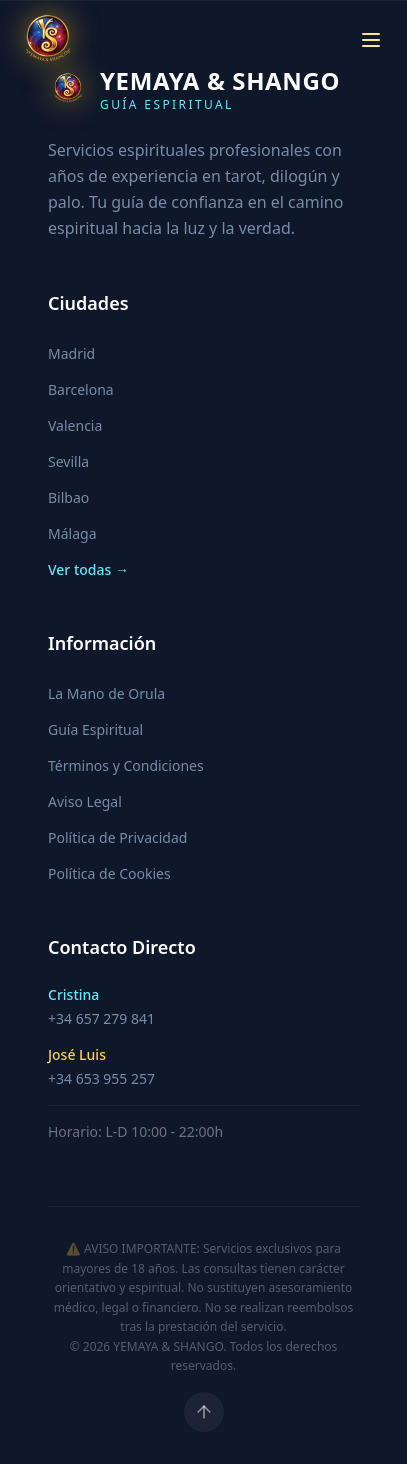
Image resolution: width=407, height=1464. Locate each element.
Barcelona (81, 389)
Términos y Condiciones (126, 765)
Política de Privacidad (117, 837)
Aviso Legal (85, 801)
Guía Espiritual (95, 729)
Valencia (75, 425)
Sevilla (68, 461)
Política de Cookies (109, 873)
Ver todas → (88, 569)
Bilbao (68, 497)
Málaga (72, 533)
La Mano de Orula (106, 693)
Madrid (71, 353)
